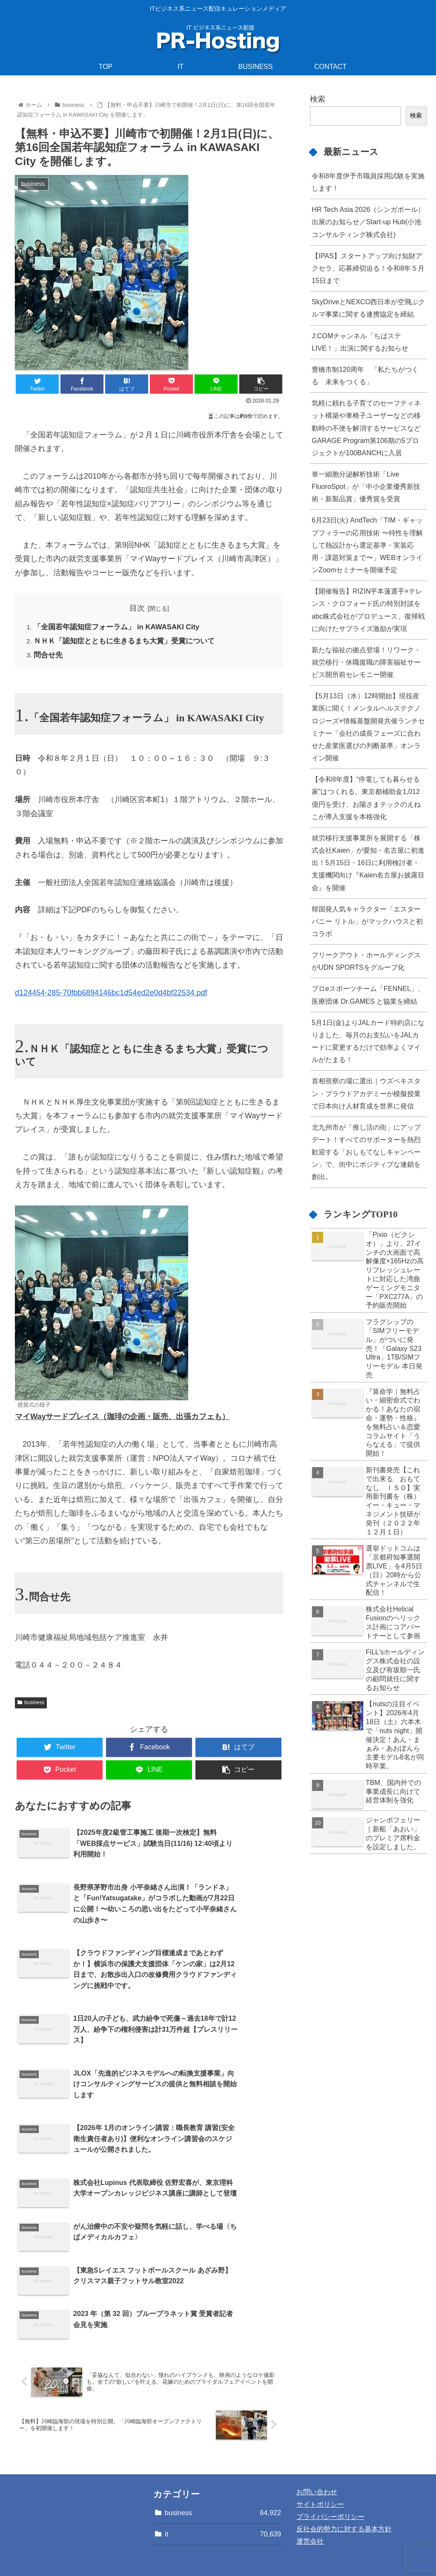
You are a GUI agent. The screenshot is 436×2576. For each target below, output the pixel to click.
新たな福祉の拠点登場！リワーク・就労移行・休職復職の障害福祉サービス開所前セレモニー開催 (366, 662)
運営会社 (310, 2495)
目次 (137, 608)
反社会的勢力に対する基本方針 (344, 2482)
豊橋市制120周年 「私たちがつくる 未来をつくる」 (365, 376)
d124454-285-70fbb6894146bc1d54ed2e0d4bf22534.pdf (111, 995)
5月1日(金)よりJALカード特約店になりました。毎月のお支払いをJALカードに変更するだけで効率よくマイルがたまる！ (368, 1041)
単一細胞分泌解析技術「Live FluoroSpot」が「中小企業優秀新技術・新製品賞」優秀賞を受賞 (366, 486)
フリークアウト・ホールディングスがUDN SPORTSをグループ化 (366, 961)
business (30, 1705)
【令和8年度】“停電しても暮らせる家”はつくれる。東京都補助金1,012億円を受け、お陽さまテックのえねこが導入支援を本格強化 (366, 797)
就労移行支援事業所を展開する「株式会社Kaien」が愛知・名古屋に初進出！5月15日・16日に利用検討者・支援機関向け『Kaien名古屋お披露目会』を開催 (368, 862)
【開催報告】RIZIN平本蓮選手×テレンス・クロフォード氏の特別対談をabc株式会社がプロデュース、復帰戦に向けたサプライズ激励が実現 (368, 609)
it (223, 2488)
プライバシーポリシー (330, 2470)
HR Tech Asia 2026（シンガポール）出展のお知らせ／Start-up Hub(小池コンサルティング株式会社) (368, 222)
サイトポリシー (320, 2458)
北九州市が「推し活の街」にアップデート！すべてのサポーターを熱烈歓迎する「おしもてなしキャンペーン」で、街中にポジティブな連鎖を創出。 (366, 1152)
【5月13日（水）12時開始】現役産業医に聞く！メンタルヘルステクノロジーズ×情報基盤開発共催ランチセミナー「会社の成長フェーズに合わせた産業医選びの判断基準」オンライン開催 (368, 727)
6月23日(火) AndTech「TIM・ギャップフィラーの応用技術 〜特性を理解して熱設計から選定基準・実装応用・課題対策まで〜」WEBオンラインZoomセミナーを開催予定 (367, 545)
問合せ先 (49, 658)
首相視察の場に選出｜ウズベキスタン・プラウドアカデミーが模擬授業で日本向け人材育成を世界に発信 (366, 1093)
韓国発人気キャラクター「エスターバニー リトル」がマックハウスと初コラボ (367, 921)
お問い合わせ (316, 2446)
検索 (317, 99)
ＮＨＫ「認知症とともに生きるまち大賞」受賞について (130, 643)
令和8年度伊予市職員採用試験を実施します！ (368, 182)
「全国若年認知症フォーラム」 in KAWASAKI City (121, 628)
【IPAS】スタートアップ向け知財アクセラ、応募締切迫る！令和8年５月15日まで (368, 268)
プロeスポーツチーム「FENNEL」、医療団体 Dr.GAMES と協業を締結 (368, 995)
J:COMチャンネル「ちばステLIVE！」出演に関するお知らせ (360, 342)
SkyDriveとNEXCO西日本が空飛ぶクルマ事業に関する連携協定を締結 (368, 308)
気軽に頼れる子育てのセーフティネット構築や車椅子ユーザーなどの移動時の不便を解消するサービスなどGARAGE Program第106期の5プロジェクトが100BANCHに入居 (366, 428)
